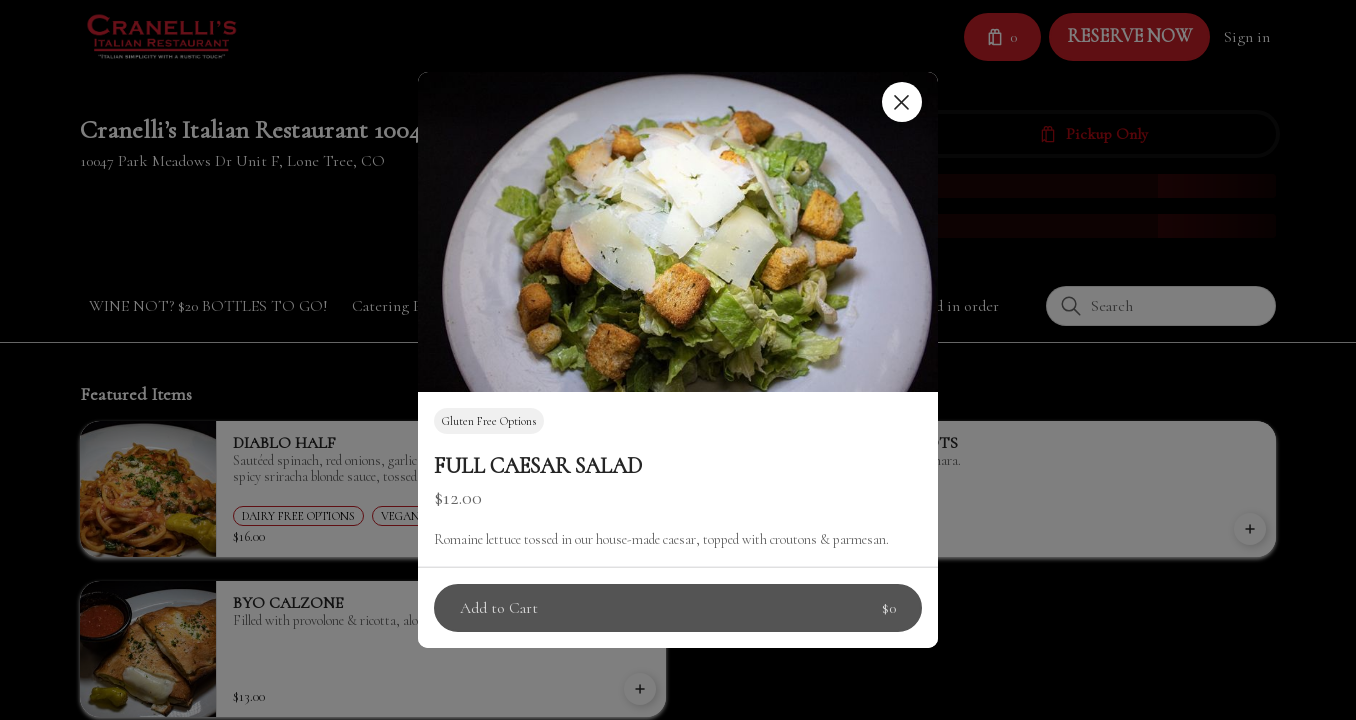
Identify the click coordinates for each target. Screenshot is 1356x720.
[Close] (902, 102)
